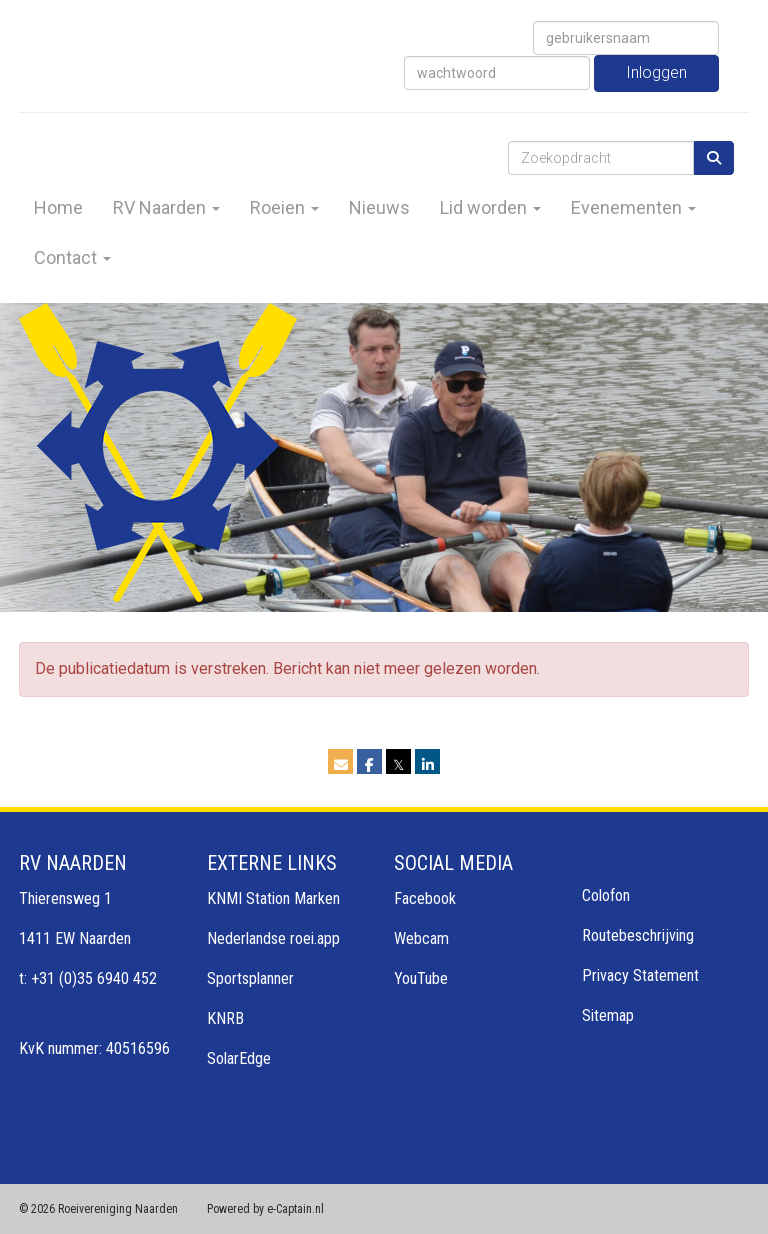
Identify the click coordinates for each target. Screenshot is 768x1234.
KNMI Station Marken (273, 898)
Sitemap (608, 1015)
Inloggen (656, 72)
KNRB (225, 1018)
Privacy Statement (640, 975)
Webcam (421, 938)
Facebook (425, 898)
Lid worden (490, 207)
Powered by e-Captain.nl (265, 1209)
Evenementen (633, 207)
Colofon (606, 895)
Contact (72, 257)
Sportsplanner (250, 978)
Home (58, 207)
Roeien (284, 207)
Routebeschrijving (638, 935)
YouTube (421, 978)
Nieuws (379, 207)
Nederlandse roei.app (273, 938)
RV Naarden (166, 207)
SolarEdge (239, 1058)
